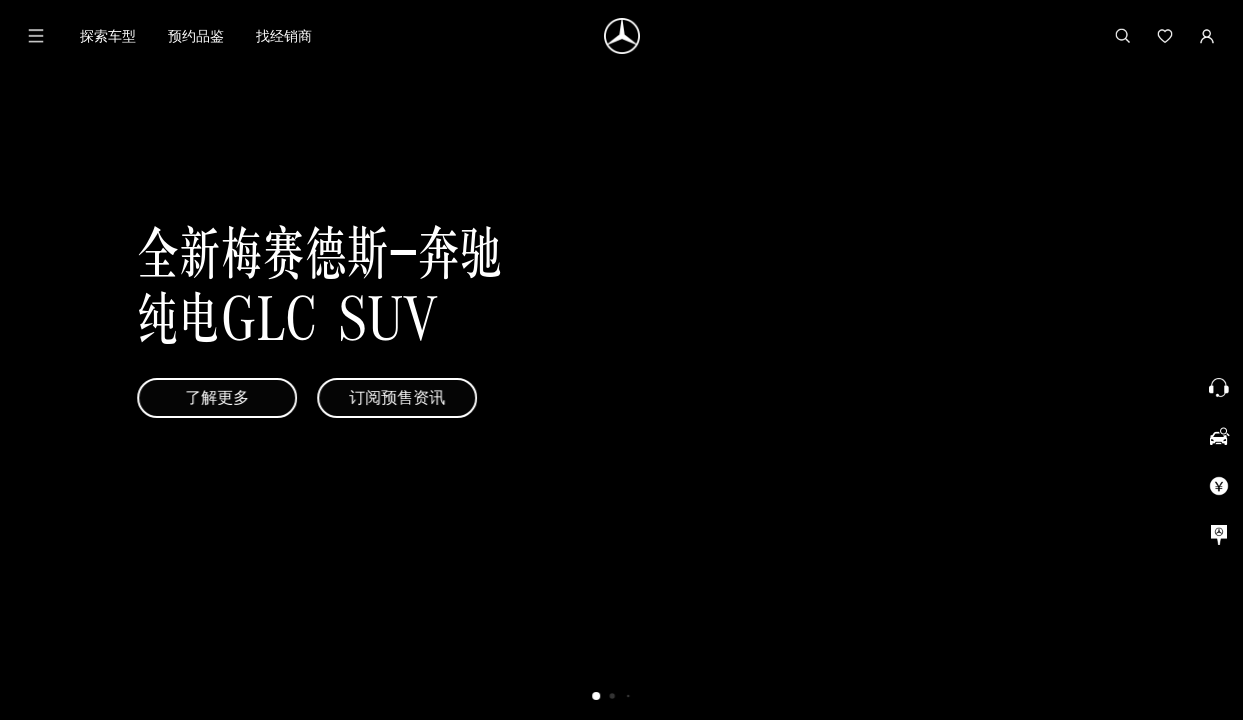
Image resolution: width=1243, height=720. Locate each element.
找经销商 (284, 36)
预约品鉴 (196, 36)
